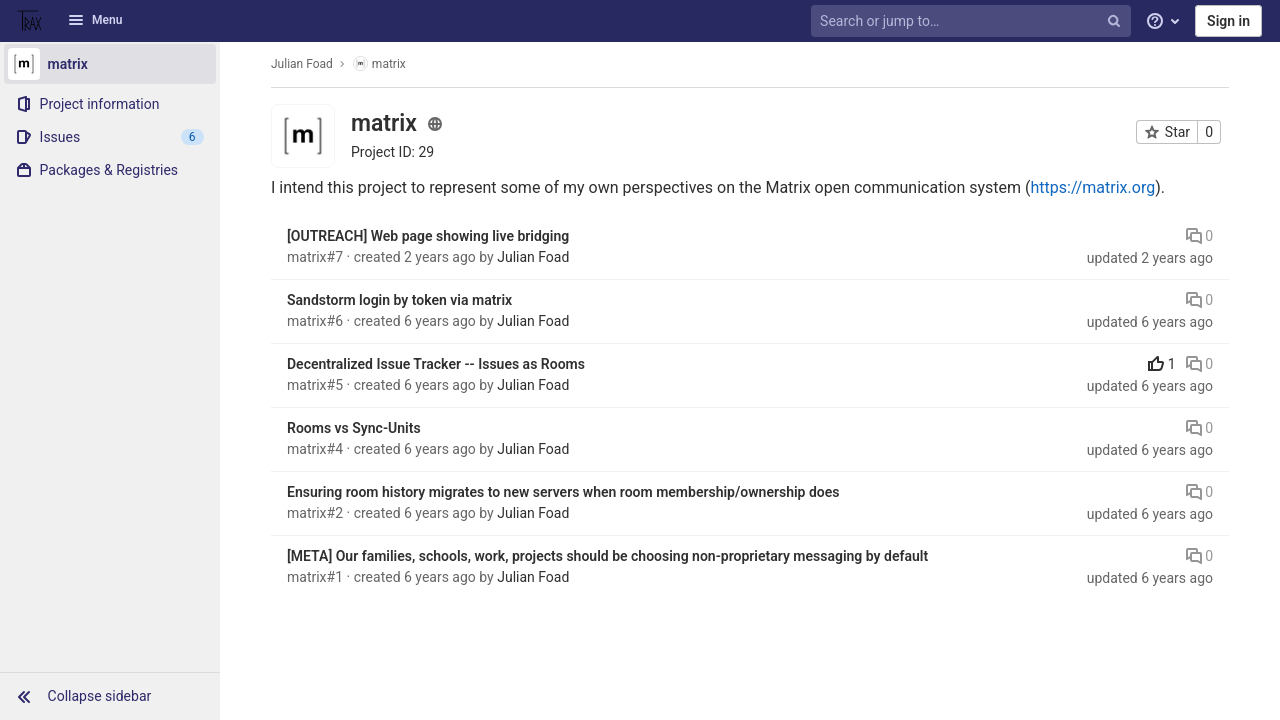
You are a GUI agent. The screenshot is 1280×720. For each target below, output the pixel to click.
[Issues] (110, 137)
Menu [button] (95, 20)
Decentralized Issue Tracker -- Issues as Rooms (436, 364)
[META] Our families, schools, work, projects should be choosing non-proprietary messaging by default (607, 556)
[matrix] (110, 64)
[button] (110, 696)
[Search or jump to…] (973, 21)
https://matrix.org (1092, 187)
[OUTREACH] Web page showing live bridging (428, 236)
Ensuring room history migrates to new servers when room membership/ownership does (563, 492)
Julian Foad (302, 64)
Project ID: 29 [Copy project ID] (392, 152)
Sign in (1228, 21)
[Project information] (110, 104)
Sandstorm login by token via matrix (399, 300)
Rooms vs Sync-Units (354, 428)
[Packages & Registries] (110, 170)
